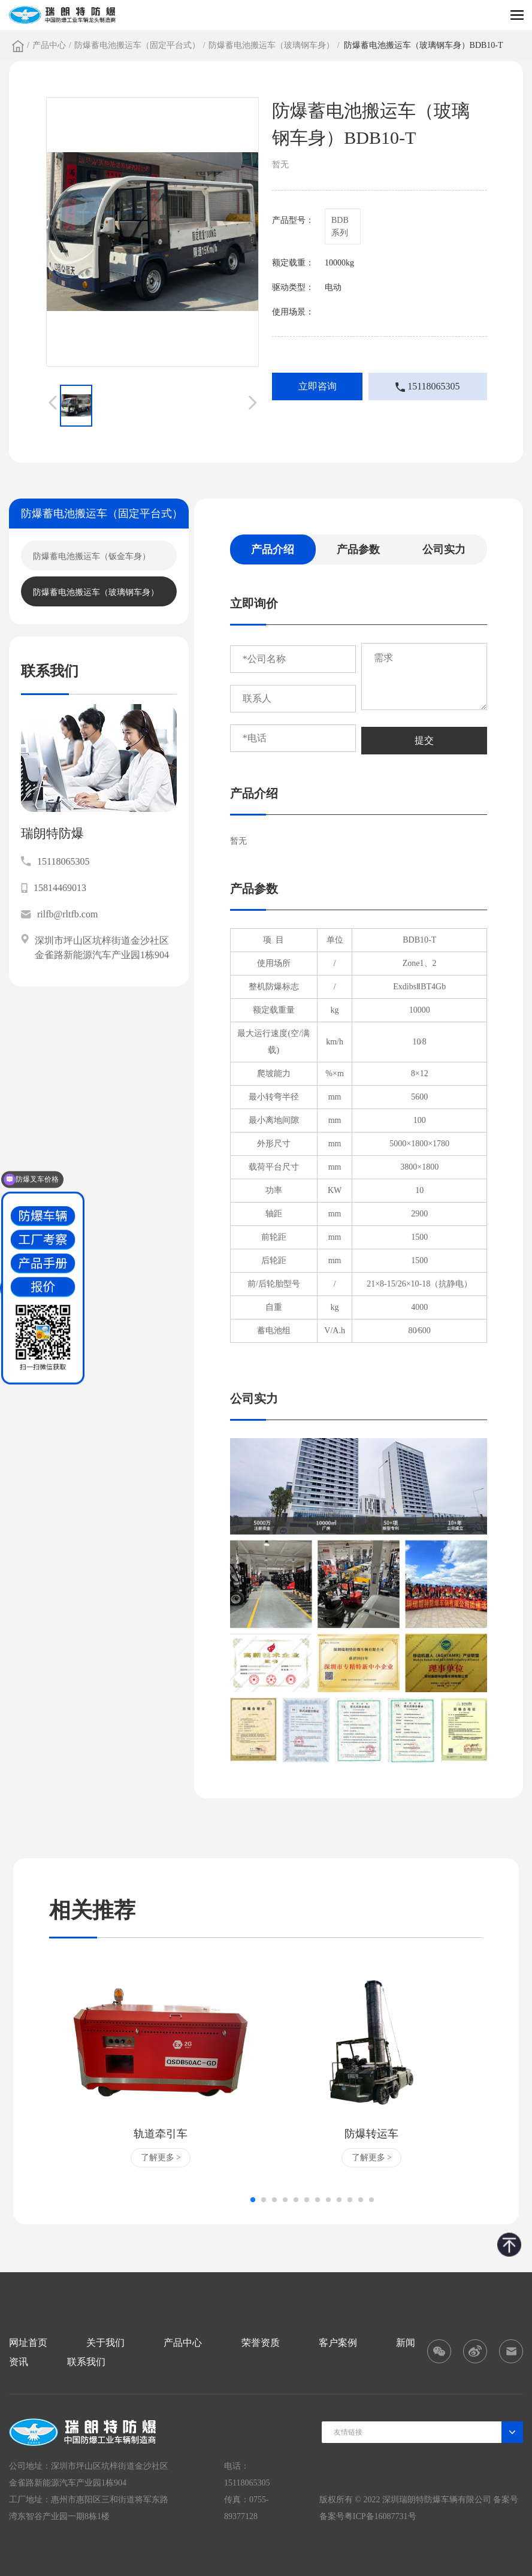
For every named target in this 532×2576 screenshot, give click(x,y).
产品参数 (358, 549)
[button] (252, 2199)
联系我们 (86, 2362)
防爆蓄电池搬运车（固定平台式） (137, 45)
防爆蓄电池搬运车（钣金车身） (91, 556)
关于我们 (105, 2343)
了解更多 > (161, 2157)
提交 (424, 740)
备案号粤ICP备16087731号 (367, 2516)
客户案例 (338, 2343)
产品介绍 (272, 549)
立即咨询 (317, 386)
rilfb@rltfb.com (59, 914)
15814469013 (53, 888)
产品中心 (49, 45)
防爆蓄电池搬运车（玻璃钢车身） (271, 45)
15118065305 (427, 386)
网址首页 (28, 2343)
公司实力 (444, 549)
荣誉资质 (260, 2343)
